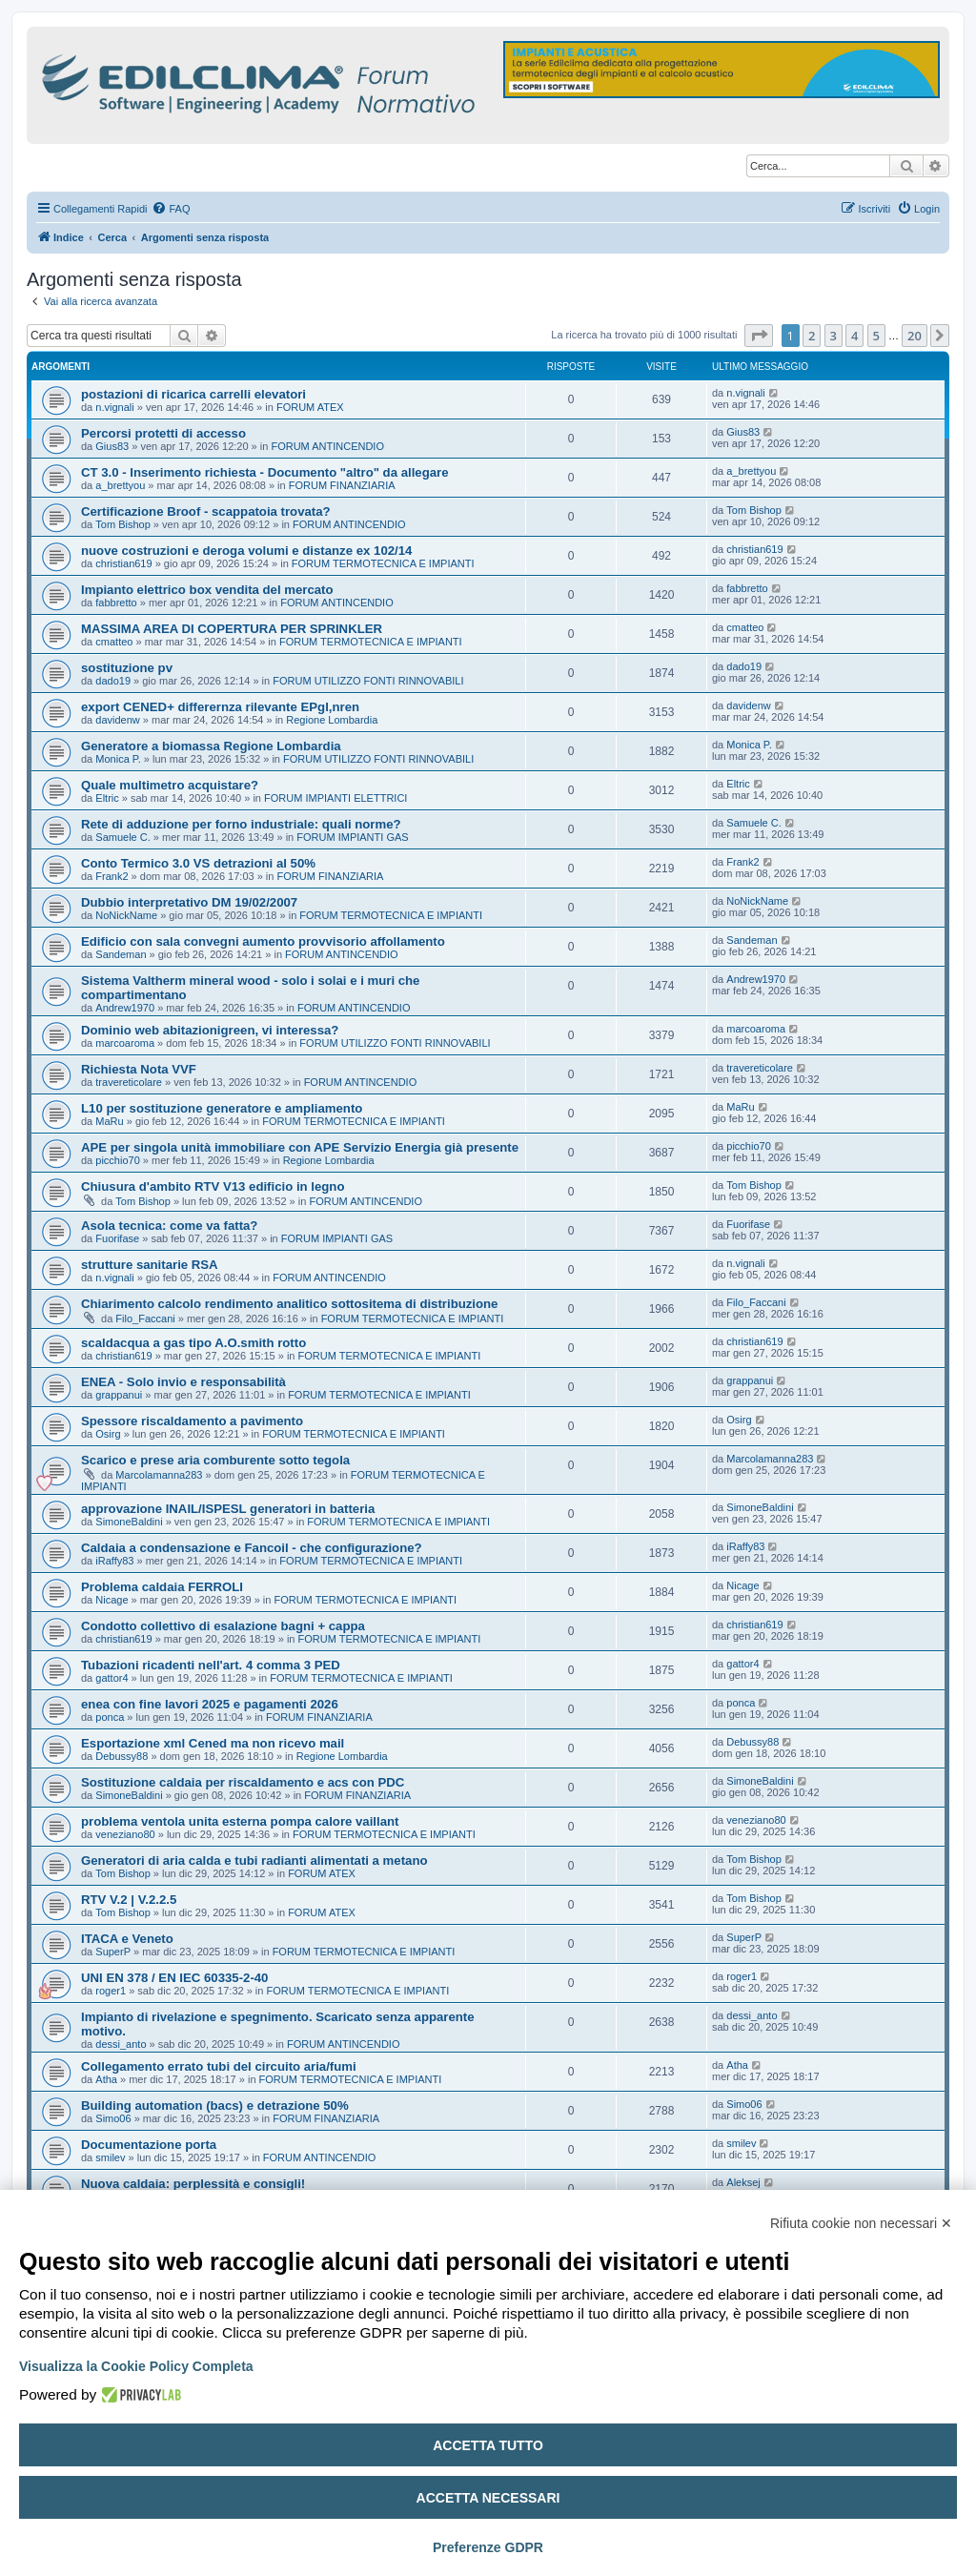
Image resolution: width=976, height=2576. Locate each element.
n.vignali (114, 407)
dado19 (113, 680)
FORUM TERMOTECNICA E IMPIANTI (383, 563)
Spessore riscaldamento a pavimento (192, 1421)
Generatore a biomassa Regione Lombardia (211, 746)
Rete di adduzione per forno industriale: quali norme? (241, 824)
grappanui (118, 1394)
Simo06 (113, 2118)
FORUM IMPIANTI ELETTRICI (335, 798)
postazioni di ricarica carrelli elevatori (193, 394)
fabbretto (115, 602)
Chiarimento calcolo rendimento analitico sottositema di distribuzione (289, 1304)
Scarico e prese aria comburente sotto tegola (215, 1460)
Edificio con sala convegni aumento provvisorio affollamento (263, 941)
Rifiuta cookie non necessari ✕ (861, 2223)
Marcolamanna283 (158, 1475)
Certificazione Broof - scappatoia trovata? (206, 511)
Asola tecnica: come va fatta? (169, 1225)
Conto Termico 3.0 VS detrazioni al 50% (198, 863)
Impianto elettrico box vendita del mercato (207, 590)
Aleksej (743, 2182)
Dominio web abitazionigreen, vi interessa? (209, 1030)
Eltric (106, 798)
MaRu (109, 1121)
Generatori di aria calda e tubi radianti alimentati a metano (254, 1860)
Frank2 (111, 876)
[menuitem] (171, 208)
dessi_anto (120, 2044)
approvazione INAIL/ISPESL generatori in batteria (228, 1509)
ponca (109, 1717)
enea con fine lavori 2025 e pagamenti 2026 (209, 1704)
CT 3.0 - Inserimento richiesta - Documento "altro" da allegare (265, 472)
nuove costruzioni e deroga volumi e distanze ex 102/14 (246, 550)
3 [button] (833, 335)
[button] (758, 335)
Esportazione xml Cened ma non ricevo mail (212, 1743)
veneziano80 (124, 1834)
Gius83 (112, 446)
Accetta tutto (488, 2445)
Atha (106, 2079)
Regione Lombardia (331, 720)
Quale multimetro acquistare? (169, 785)
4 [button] (854, 335)
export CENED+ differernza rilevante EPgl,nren (220, 707)
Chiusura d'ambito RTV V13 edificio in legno (212, 1186)
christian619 (123, 563)
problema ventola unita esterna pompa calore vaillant (239, 1821)
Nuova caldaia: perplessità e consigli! (193, 2184)
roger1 (110, 1990)
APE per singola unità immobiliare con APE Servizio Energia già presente (299, 1147)
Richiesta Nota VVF (138, 1069)
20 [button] (914, 335)
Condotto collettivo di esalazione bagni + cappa (223, 1626)
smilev (110, 2157)
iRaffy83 (114, 1560)
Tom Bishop (122, 524)
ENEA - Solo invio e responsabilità (183, 1382)
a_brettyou (120, 485)
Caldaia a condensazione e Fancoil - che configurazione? (251, 1548)
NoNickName (126, 915)
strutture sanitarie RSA (149, 1264)
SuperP (113, 1951)
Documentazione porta (148, 2144)
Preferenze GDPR (488, 2547)
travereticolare (128, 1082)
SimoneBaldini (128, 1521)
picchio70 (117, 1160)
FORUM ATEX (310, 407)
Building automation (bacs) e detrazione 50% (215, 2105)
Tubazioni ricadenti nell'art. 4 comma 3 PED (210, 1665)
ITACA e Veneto (127, 1939)
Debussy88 (121, 1756)
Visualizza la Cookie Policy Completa (136, 2366)
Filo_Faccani (144, 1318)
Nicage (111, 1599)
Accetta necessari (488, 2497)
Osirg (107, 1434)
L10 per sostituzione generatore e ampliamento (221, 1108)
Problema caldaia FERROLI (162, 1587)
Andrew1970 (124, 1007)
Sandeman (120, 954)
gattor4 (111, 1678)
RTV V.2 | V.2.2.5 (128, 1899)
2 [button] (811, 335)
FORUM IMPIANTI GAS (352, 837)
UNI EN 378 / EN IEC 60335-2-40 (174, 1978)
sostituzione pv (127, 668)
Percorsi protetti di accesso (163, 433)
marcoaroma (124, 1043)
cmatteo (113, 641)
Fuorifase (117, 1238)
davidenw (117, 720)
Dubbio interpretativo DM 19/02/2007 (189, 902)
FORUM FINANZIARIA (342, 485)
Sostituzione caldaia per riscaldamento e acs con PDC (242, 1782)
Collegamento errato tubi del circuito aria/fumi (218, 2066)
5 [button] (876, 335)
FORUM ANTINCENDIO (327, 446)
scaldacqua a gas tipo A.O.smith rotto (193, 1343)
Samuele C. (122, 837)
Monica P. (118, 759)
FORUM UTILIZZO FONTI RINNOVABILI (368, 680)
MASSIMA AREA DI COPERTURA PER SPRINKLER (231, 629)
